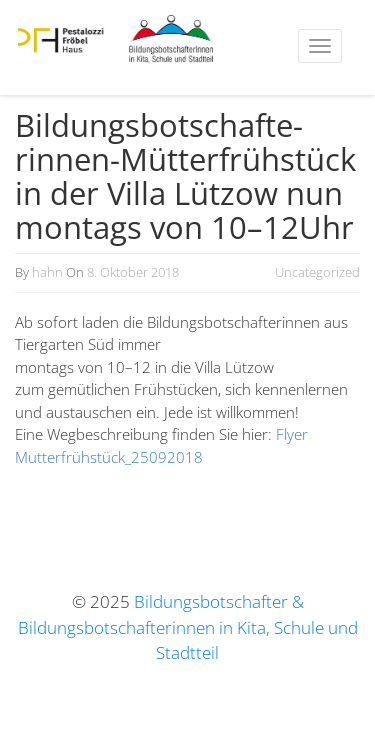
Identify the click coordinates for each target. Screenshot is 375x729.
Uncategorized (317, 272)
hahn (47, 272)
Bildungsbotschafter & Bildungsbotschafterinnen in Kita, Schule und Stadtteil (188, 627)
